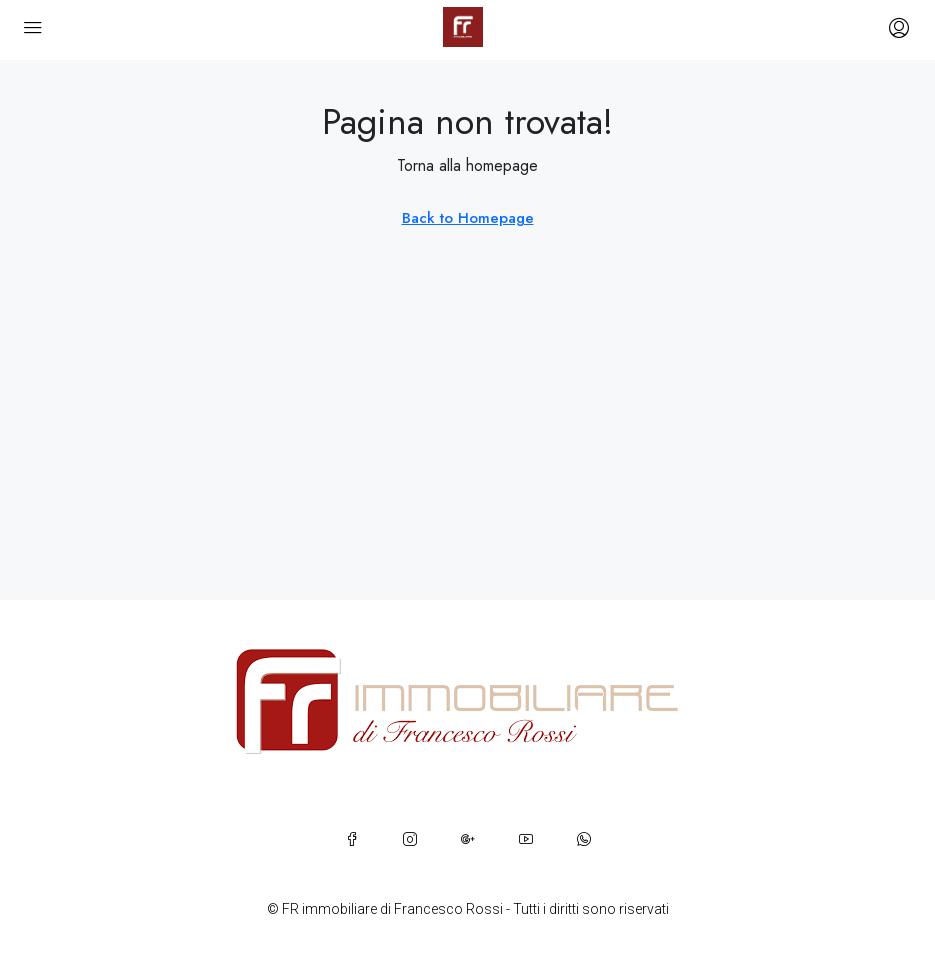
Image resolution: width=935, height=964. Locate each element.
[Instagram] (410, 839)
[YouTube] (526, 839)
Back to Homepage (468, 218)
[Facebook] (352, 839)
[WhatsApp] (584, 839)
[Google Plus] (468, 839)
